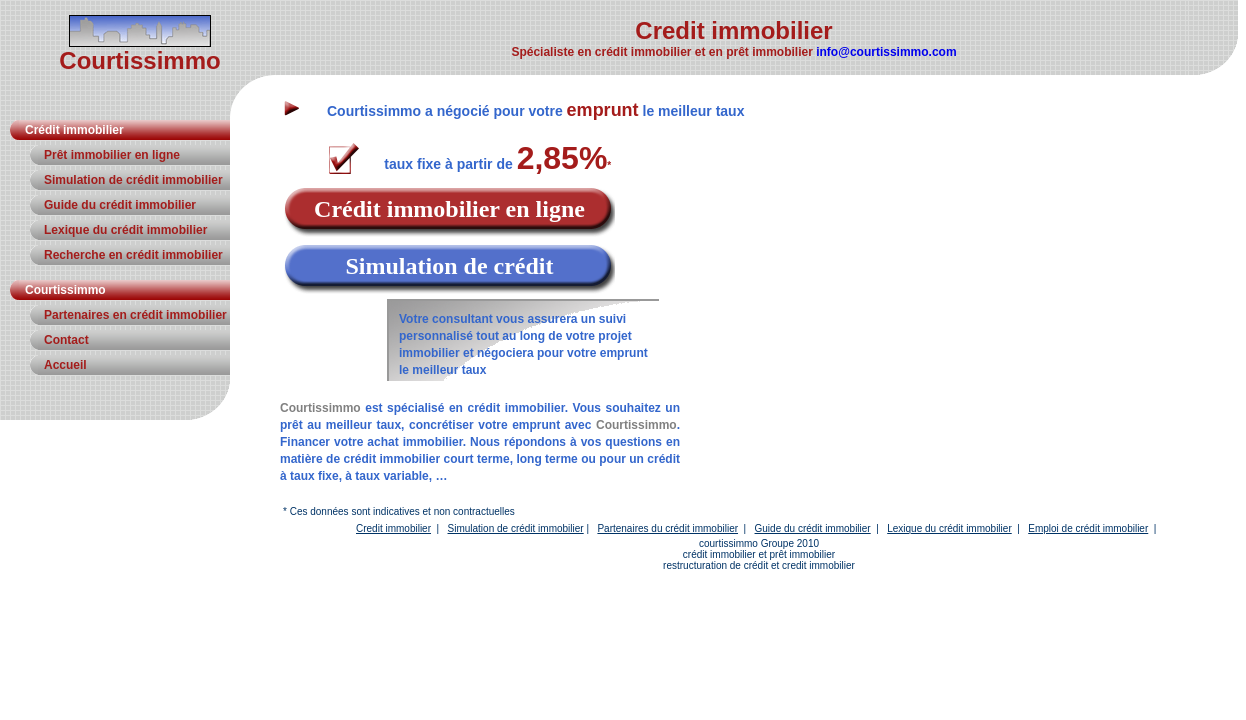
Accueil (65, 365)
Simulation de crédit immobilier (133, 180)
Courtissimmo (65, 290)
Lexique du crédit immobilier (125, 230)
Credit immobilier (393, 528)
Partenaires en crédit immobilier (135, 315)
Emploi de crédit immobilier (1088, 528)
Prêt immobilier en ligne (112, 155)
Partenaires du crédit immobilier (667, 528)
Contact (66, 340)
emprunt (603, 110)
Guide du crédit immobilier (120, 205)
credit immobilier (818, 565)
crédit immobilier (719, 554)
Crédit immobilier (74, 130)
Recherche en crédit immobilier (133, 255)
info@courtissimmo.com (886, 52)
